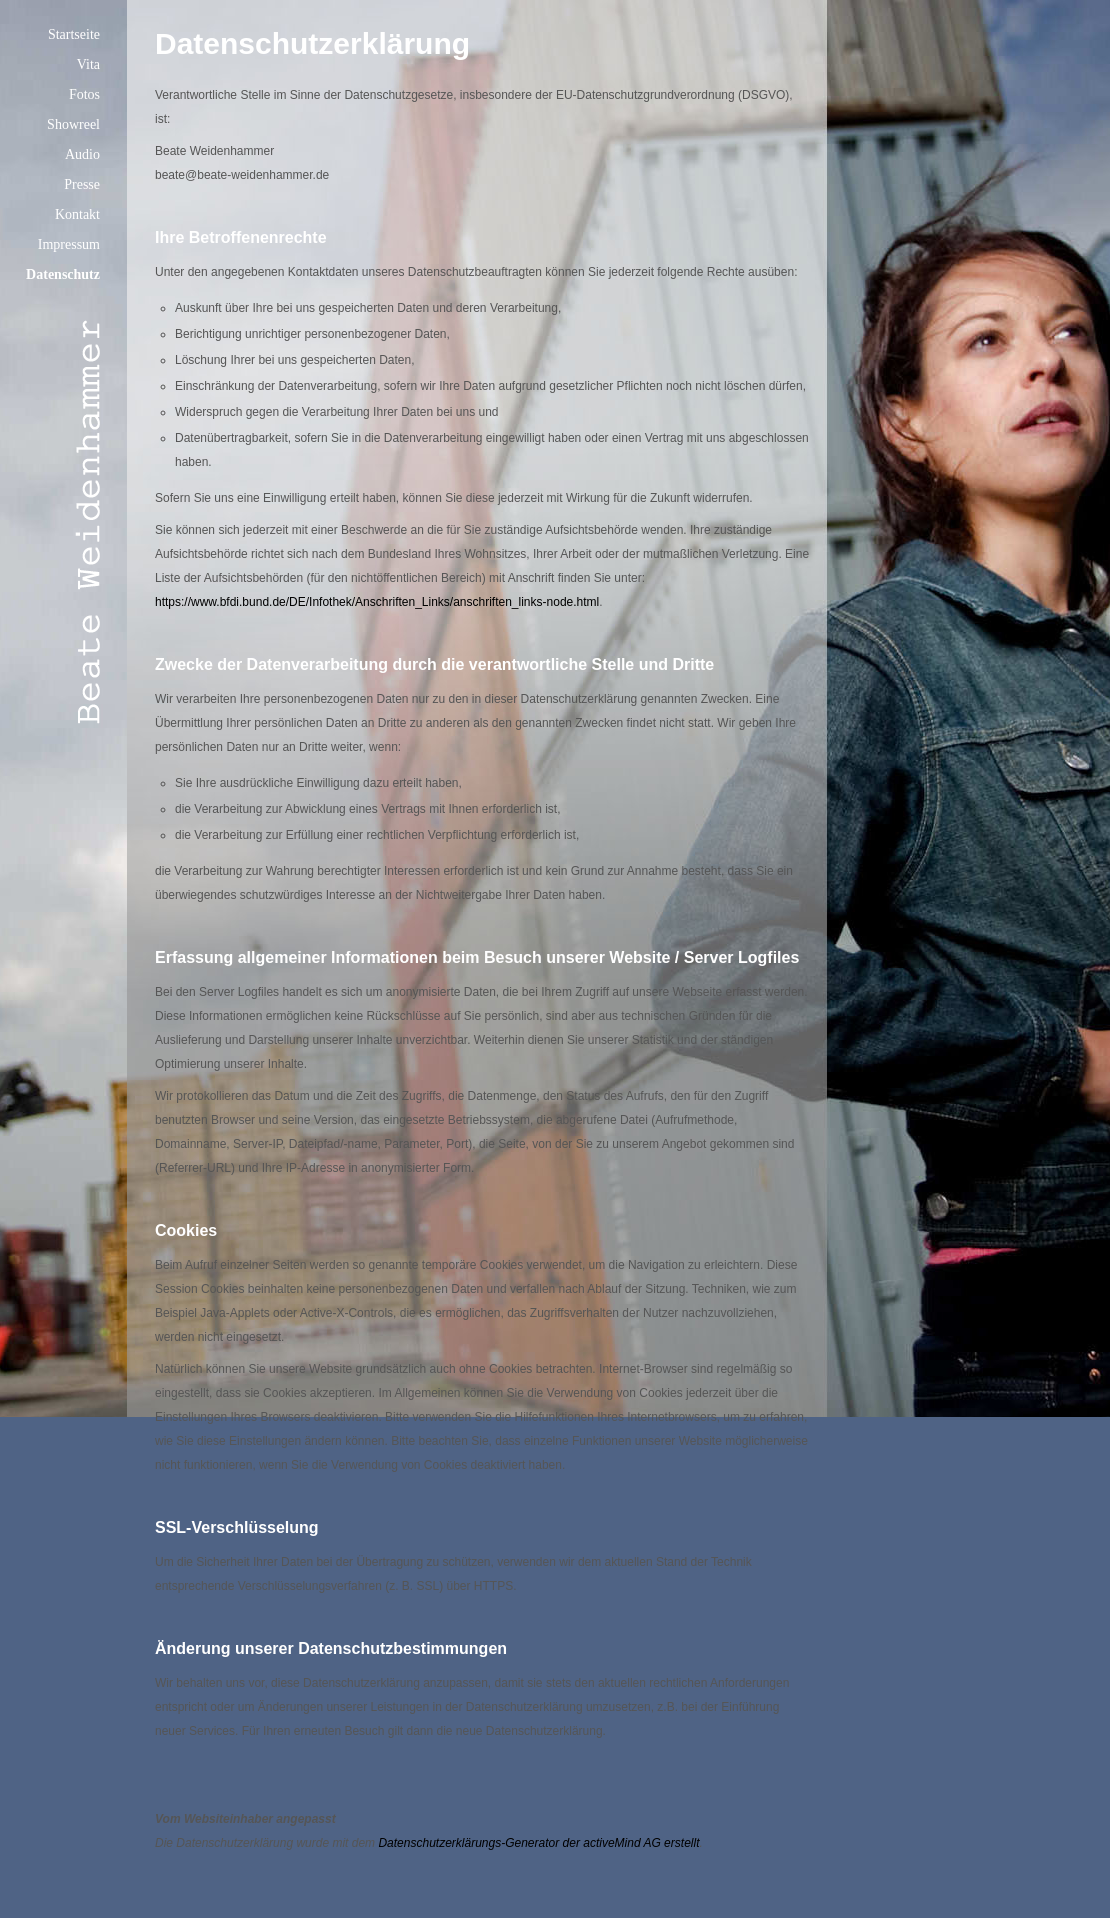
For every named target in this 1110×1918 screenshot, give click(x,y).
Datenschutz (63, 274)
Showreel (73, 124)
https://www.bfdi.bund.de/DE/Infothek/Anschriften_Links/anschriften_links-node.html (377, 602)
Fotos (84, 94)
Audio (82, 154)
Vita (88, 64)
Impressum (69, 244)
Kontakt (77, 214)
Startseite (74, 34)
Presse (82, 184)
